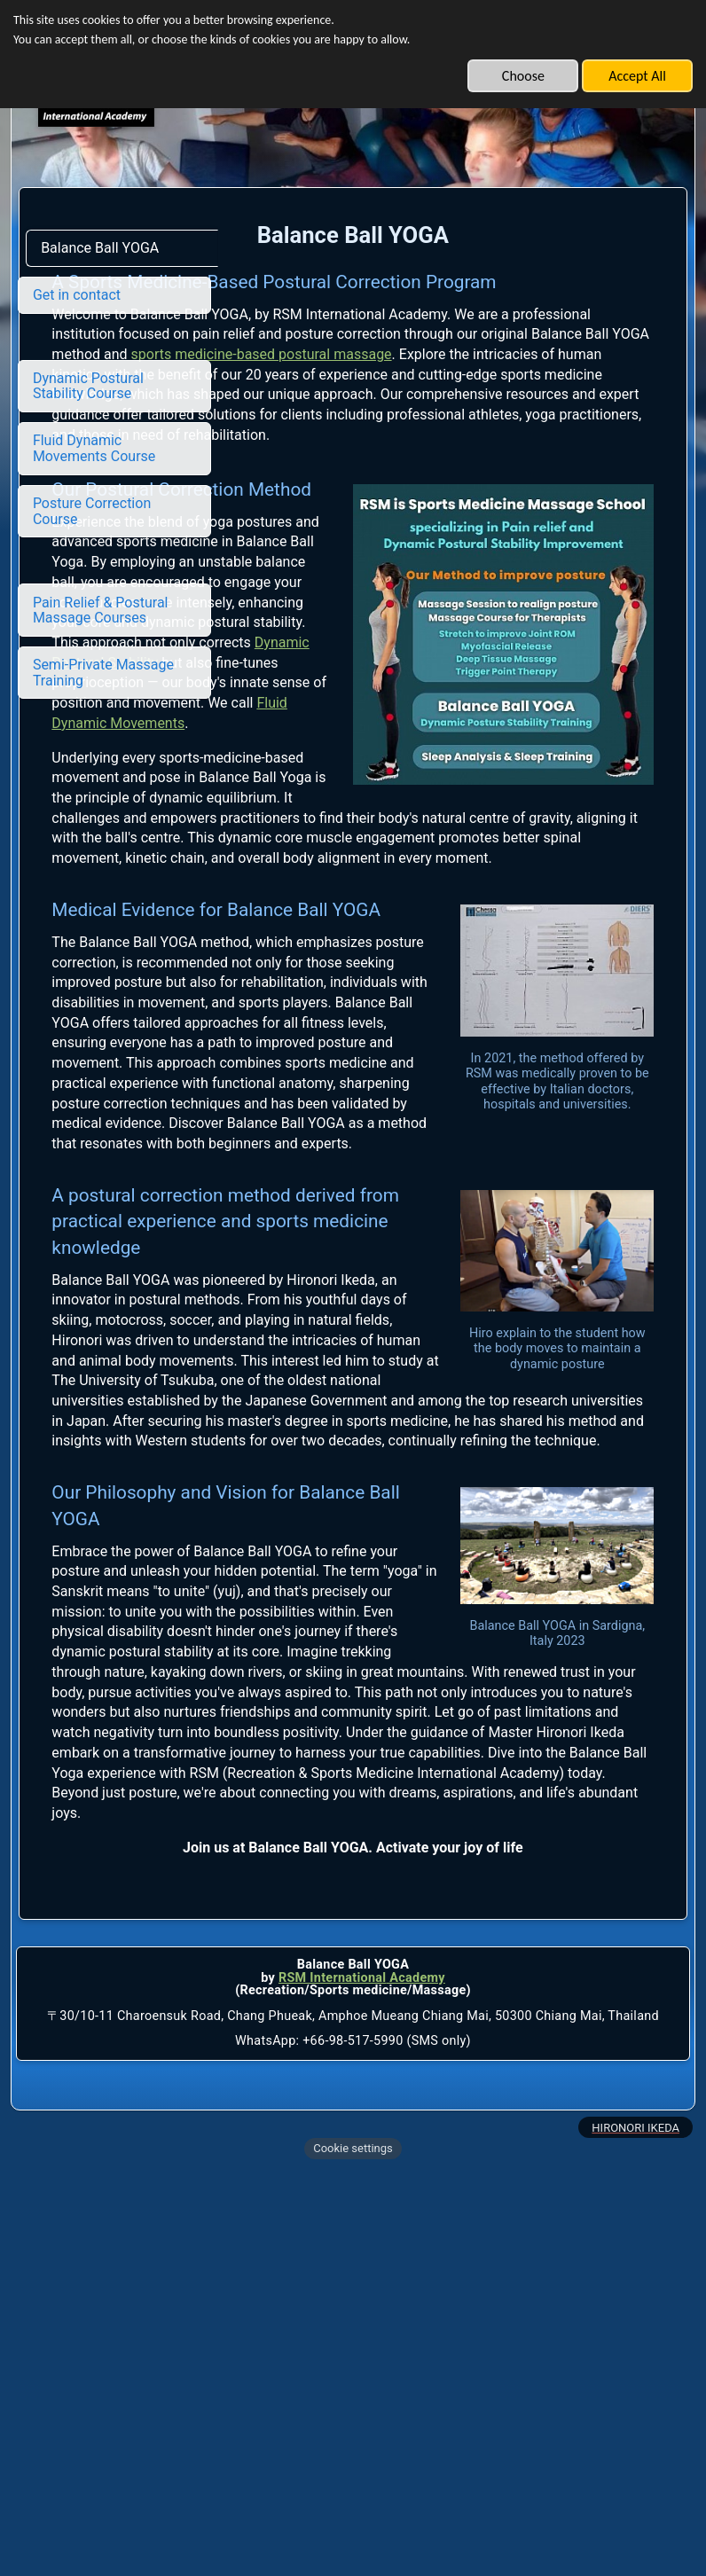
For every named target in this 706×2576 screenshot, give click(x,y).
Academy (415, 2384)
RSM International (332, 2384)
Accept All (637, 75)
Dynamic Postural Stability (535, 815)
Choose (523, 75)
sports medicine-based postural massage (460, 400)
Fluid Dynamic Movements (538, 856)
